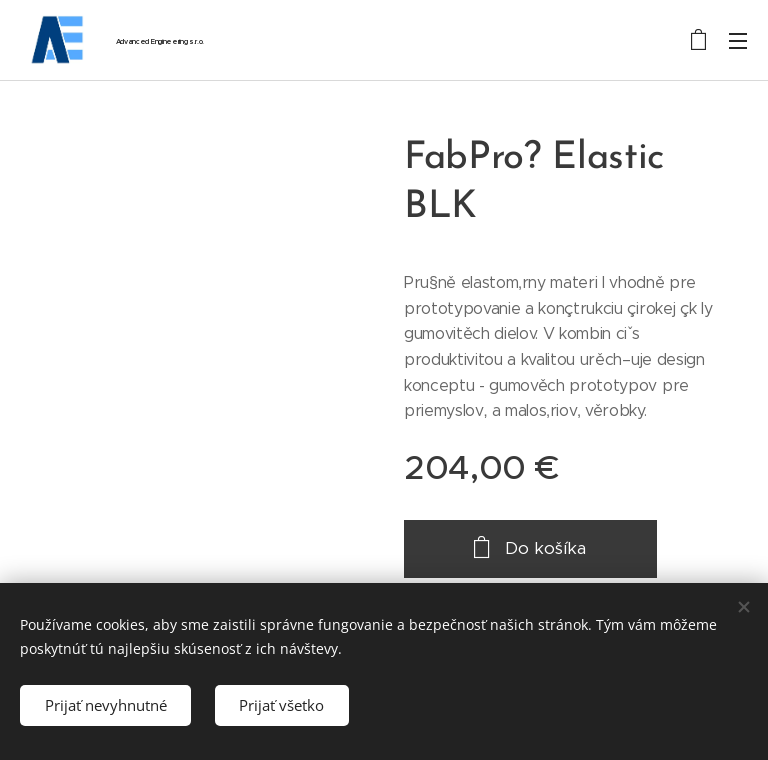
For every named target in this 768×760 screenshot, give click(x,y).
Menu (738, 41)
